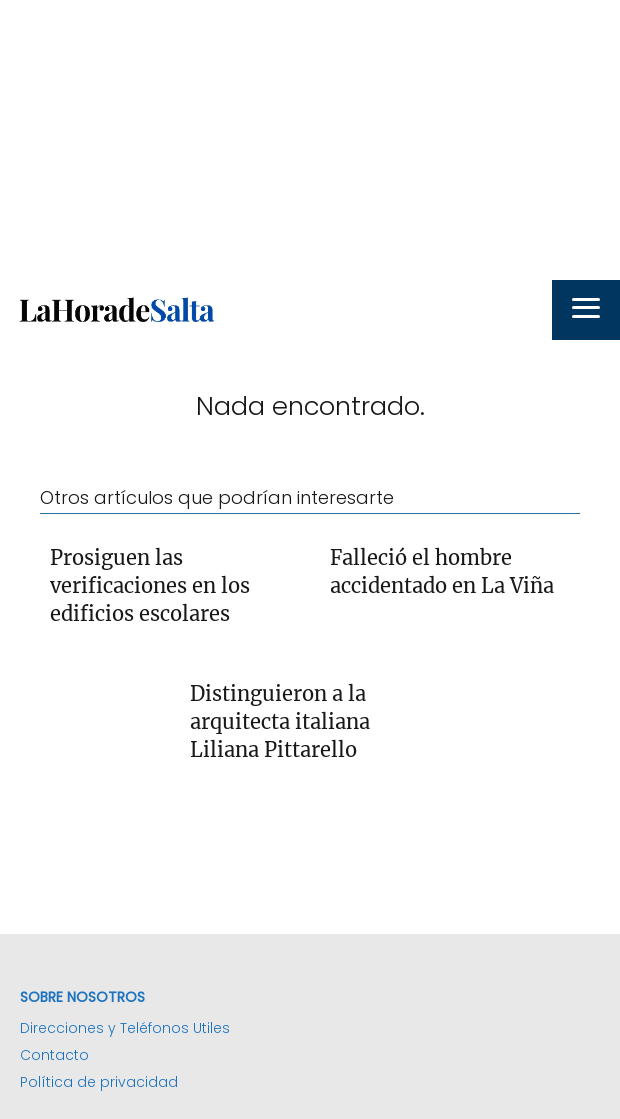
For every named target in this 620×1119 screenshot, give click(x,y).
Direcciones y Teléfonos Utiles (125, 1028)
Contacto (54, 1055)
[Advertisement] (310, 140)
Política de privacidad (99, 1082)
